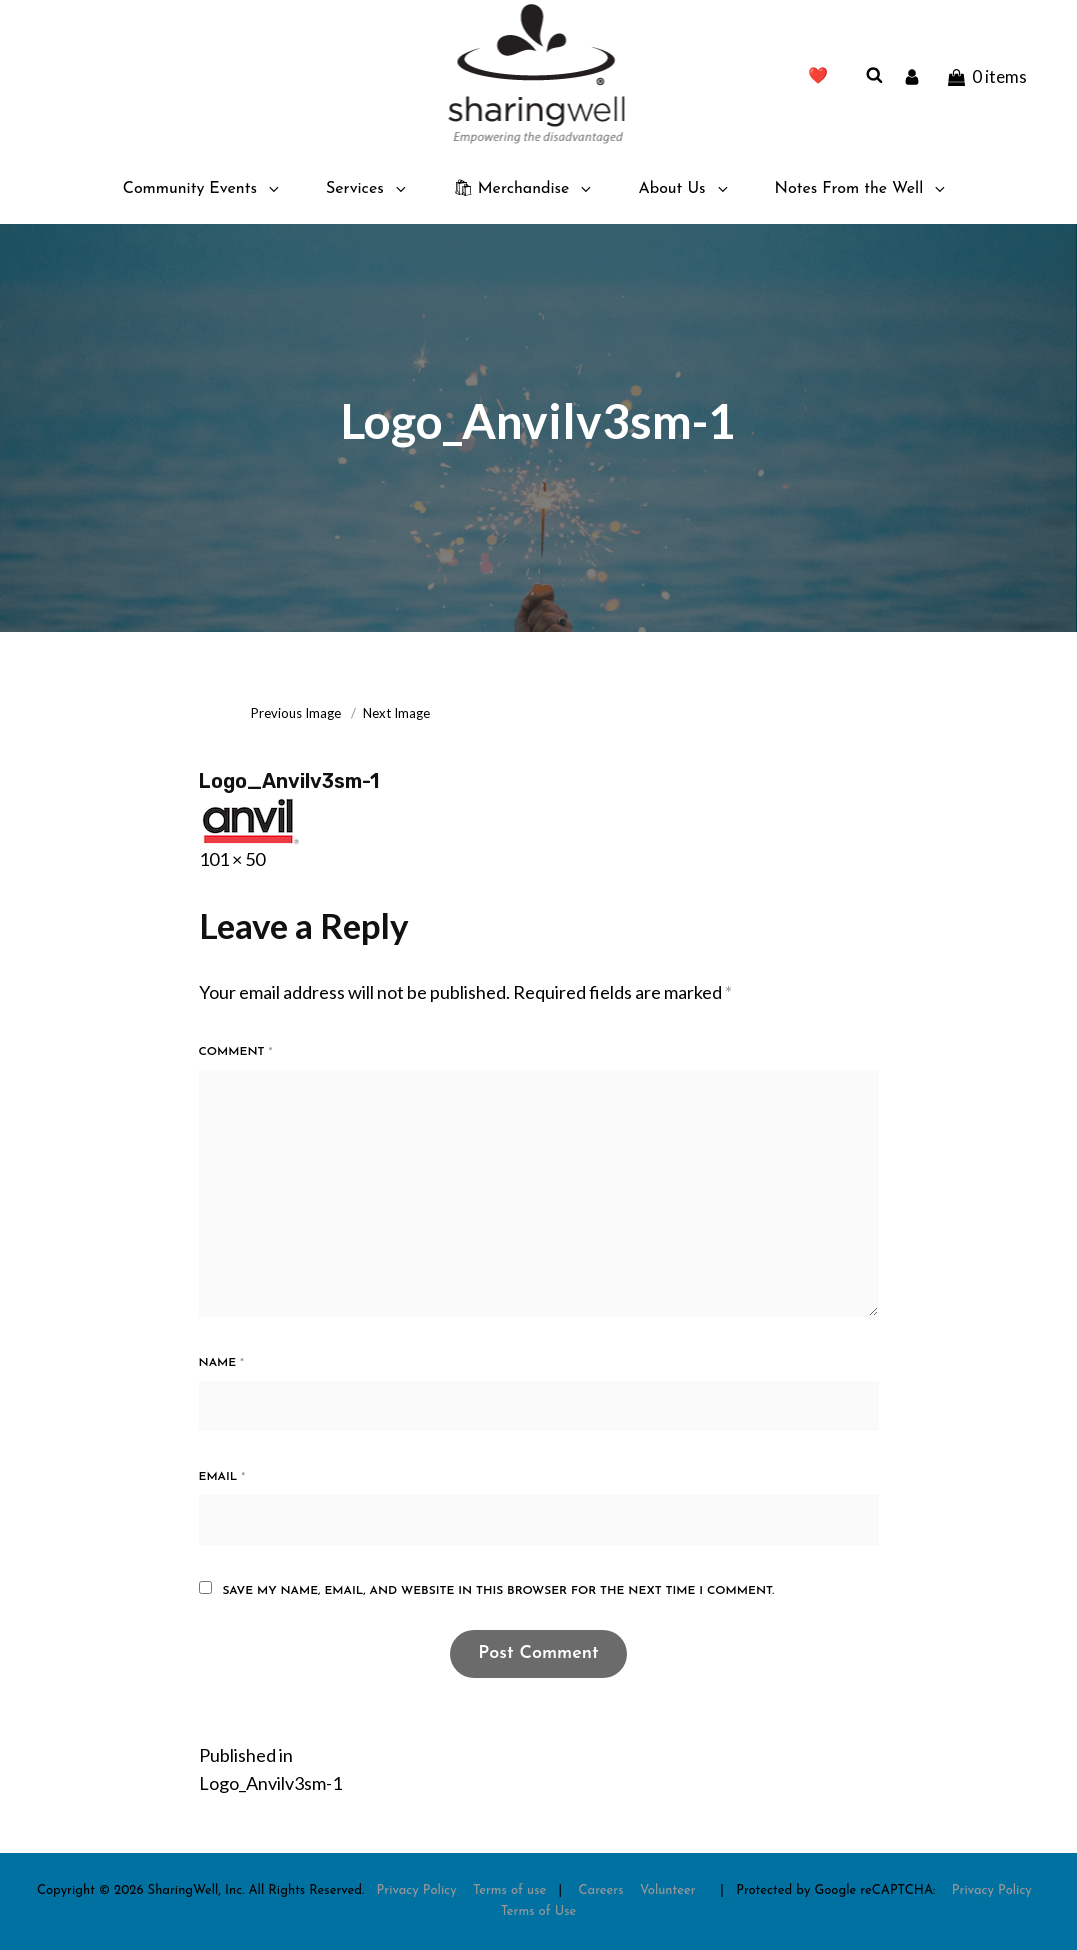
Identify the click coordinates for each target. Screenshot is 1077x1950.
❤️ (818, 77)
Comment (236, 1052)
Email (222, 1477)
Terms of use (509, 1890)
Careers (601, 1890)
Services (367, 189)
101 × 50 (232, 859)
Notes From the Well (862, 189)
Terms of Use (539, 1911)
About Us (684, 189)
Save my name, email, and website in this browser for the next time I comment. (498, 1591)
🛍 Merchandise (524, 189)
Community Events (202, 189)
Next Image (396, 713)
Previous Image (296, 713)
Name (222, 1363)
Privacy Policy (417, 1890)
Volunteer (668, 1890)
